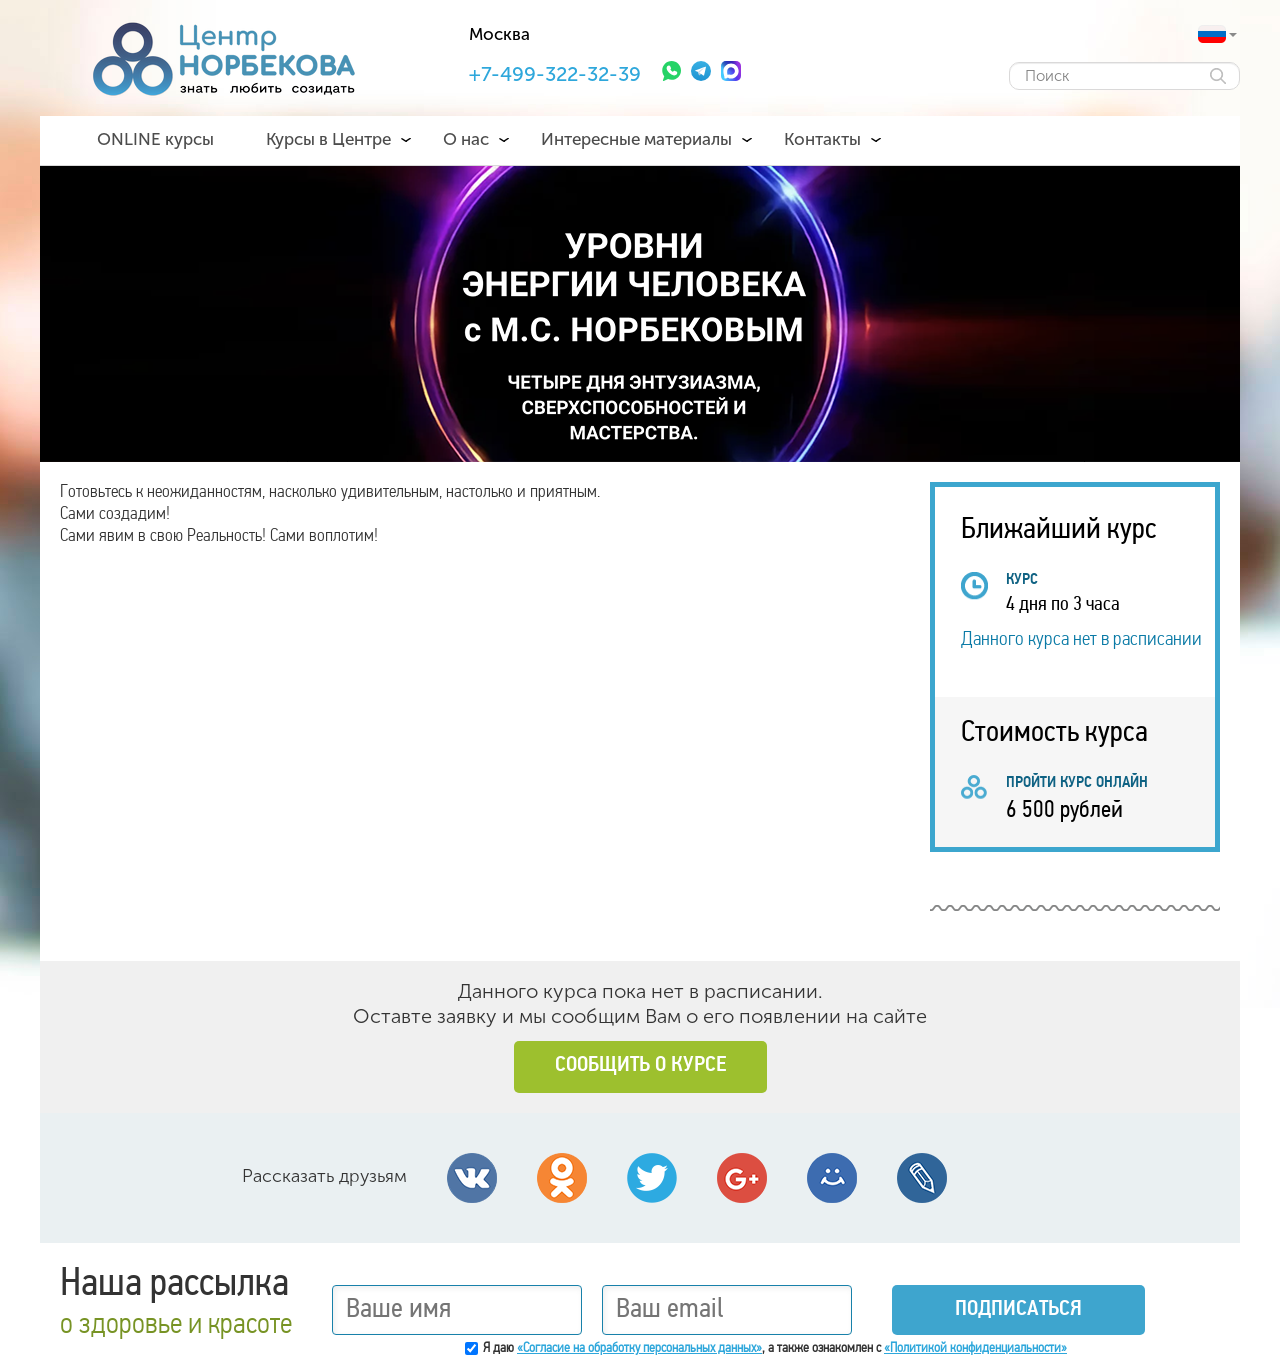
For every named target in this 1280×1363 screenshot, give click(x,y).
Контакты (822, 139)
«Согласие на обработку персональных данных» (639, 1348)
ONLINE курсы (155, 139)
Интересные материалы (636, 139)
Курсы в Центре (328, 139)
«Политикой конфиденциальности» (975, 1348)
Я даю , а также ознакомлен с (775, 1348)
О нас (466, 139)
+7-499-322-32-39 (555, 74)
